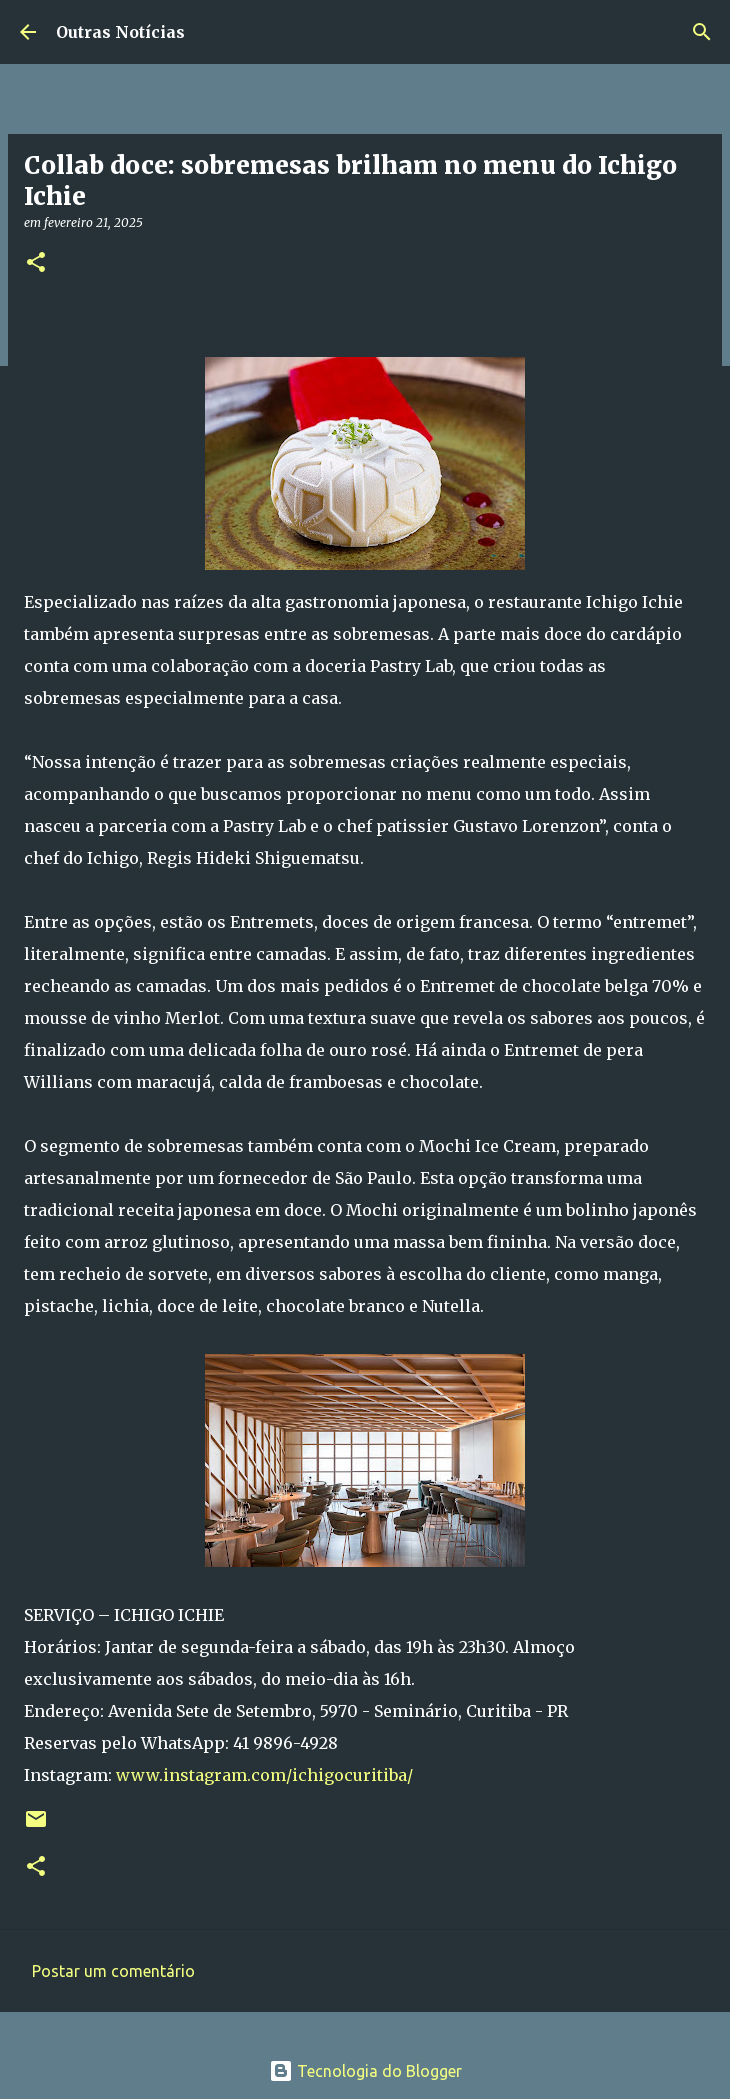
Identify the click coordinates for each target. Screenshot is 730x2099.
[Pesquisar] (702, 32)
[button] (36, 263)
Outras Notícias (120, 32)
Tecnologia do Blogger (365, 2071)
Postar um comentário (113, 1971)
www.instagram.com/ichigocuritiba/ (264, 1775)
